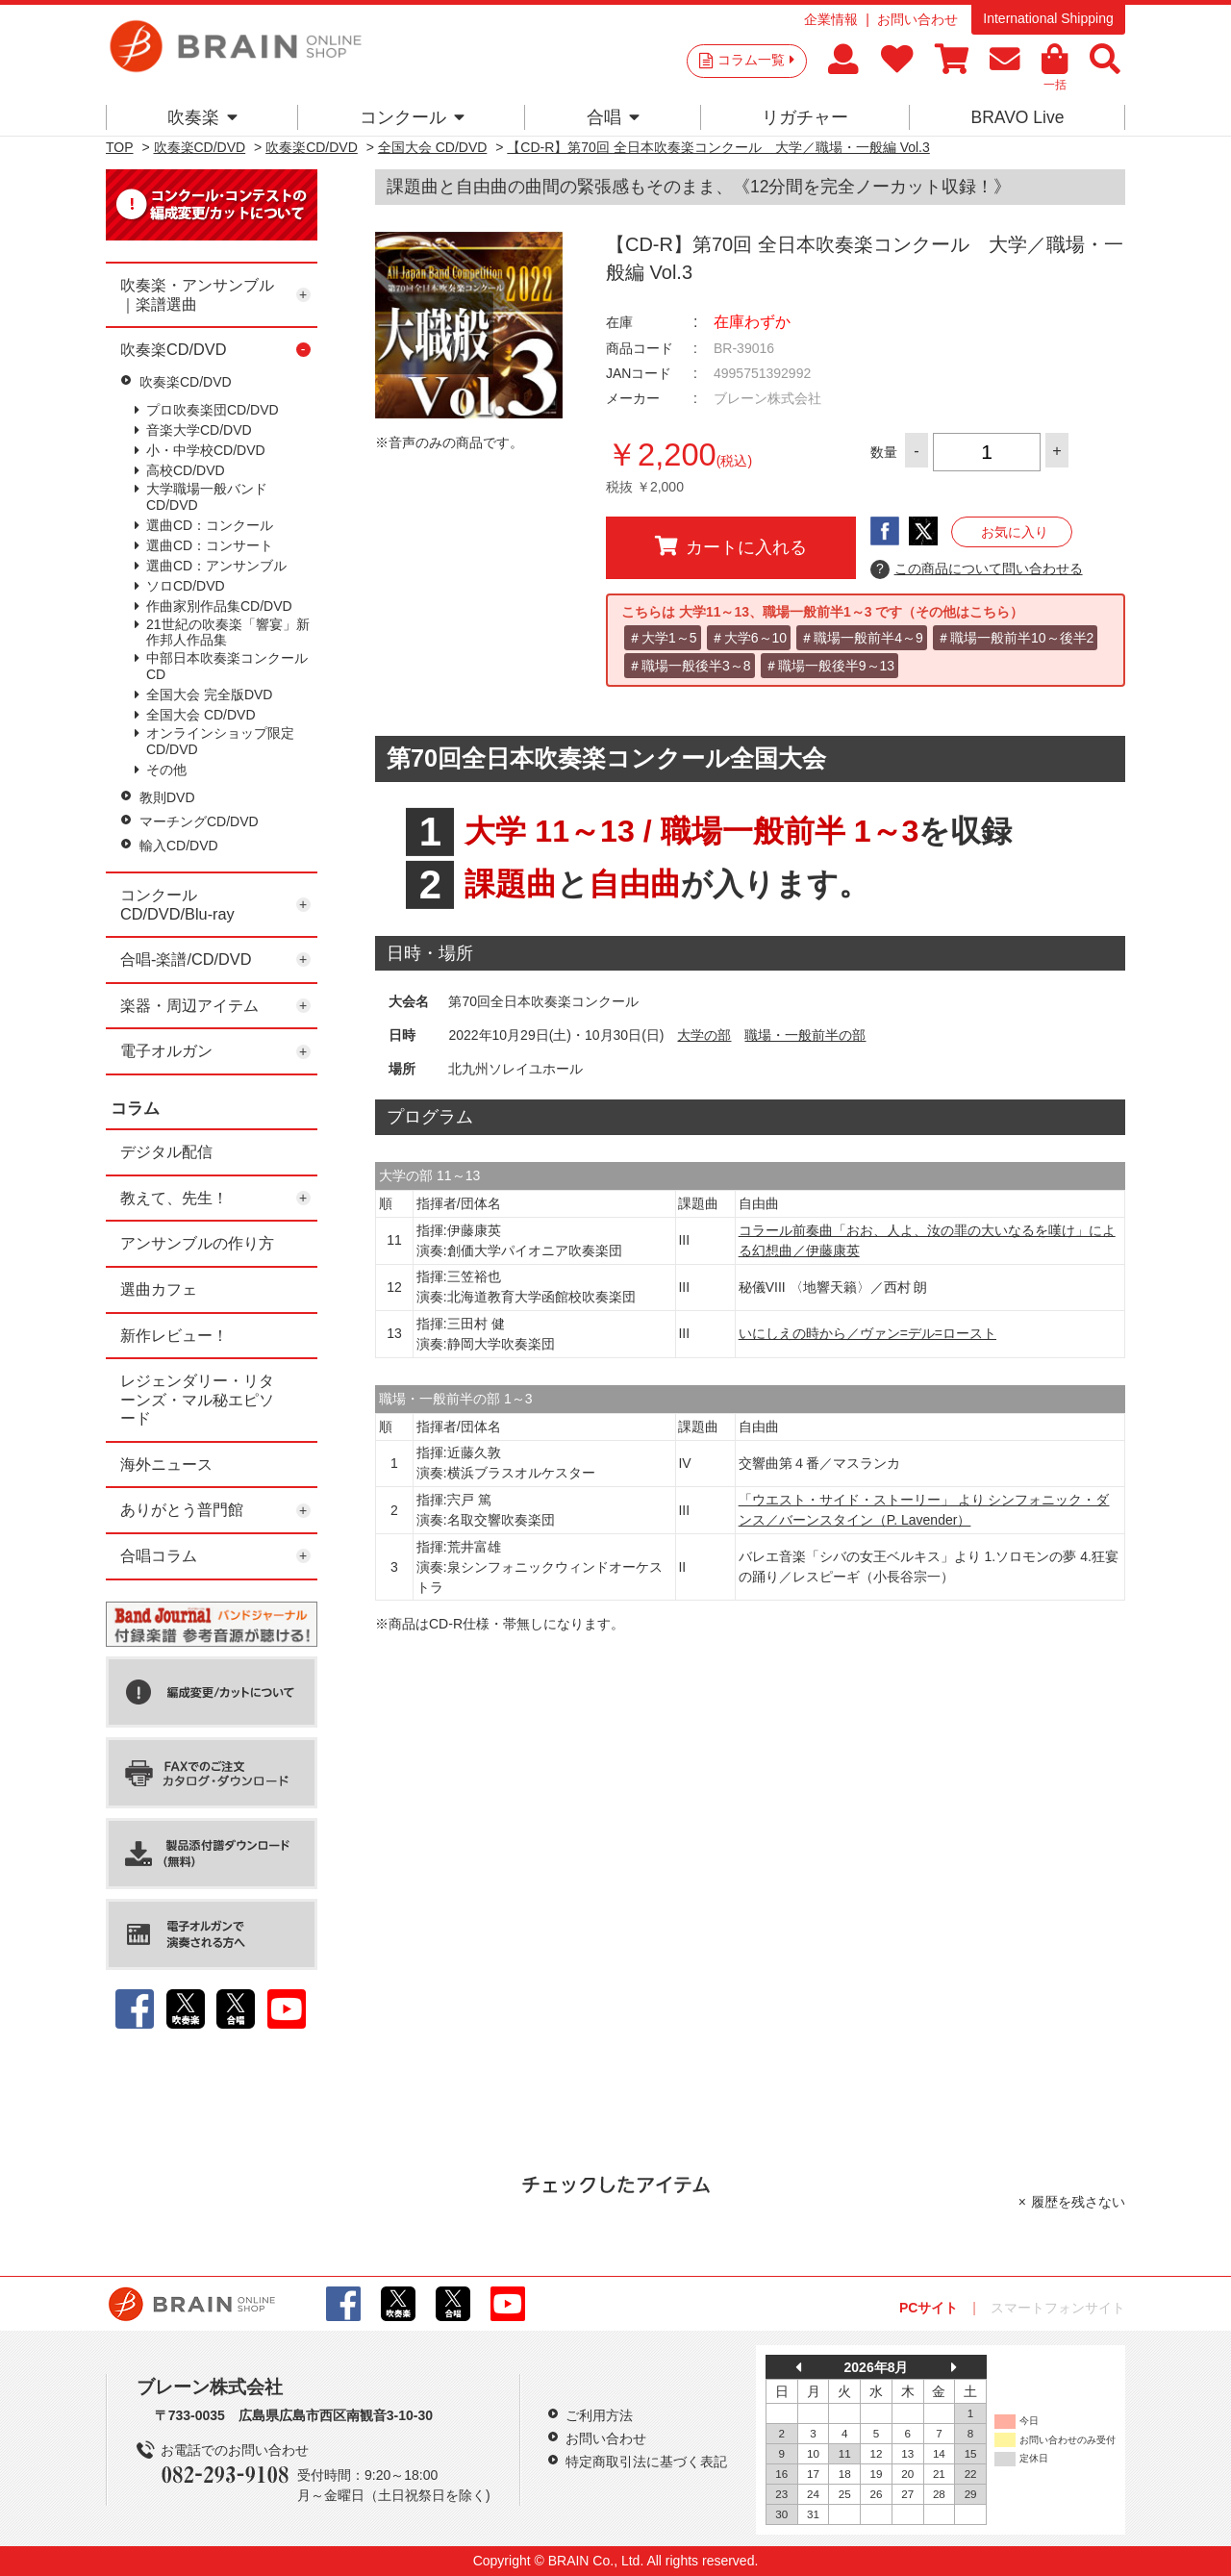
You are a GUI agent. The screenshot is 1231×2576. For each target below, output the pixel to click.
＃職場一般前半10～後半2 (1015, 637)
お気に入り (1014, 532)
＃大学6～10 (749, 637)
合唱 (613, 117)
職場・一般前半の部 (805, 1035)
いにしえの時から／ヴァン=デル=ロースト (867, 1333)
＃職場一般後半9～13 (829, 665)
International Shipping (1048, 18)
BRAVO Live (1017, 117)
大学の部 (704, 1035)
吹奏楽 (202, 117)
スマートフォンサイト (1058, 2307)
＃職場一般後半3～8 (689, 665)
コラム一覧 (755, 59)
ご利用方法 (599, 2415)
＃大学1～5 (662, 637)
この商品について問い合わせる (976, 569)
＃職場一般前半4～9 (861, 637)
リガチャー (805, 117)
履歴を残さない (1078, 2202)
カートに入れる (731, 546)
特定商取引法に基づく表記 (646, 2461)
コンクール (412, 117)
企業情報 (831, 19)
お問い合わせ (917, 19)
